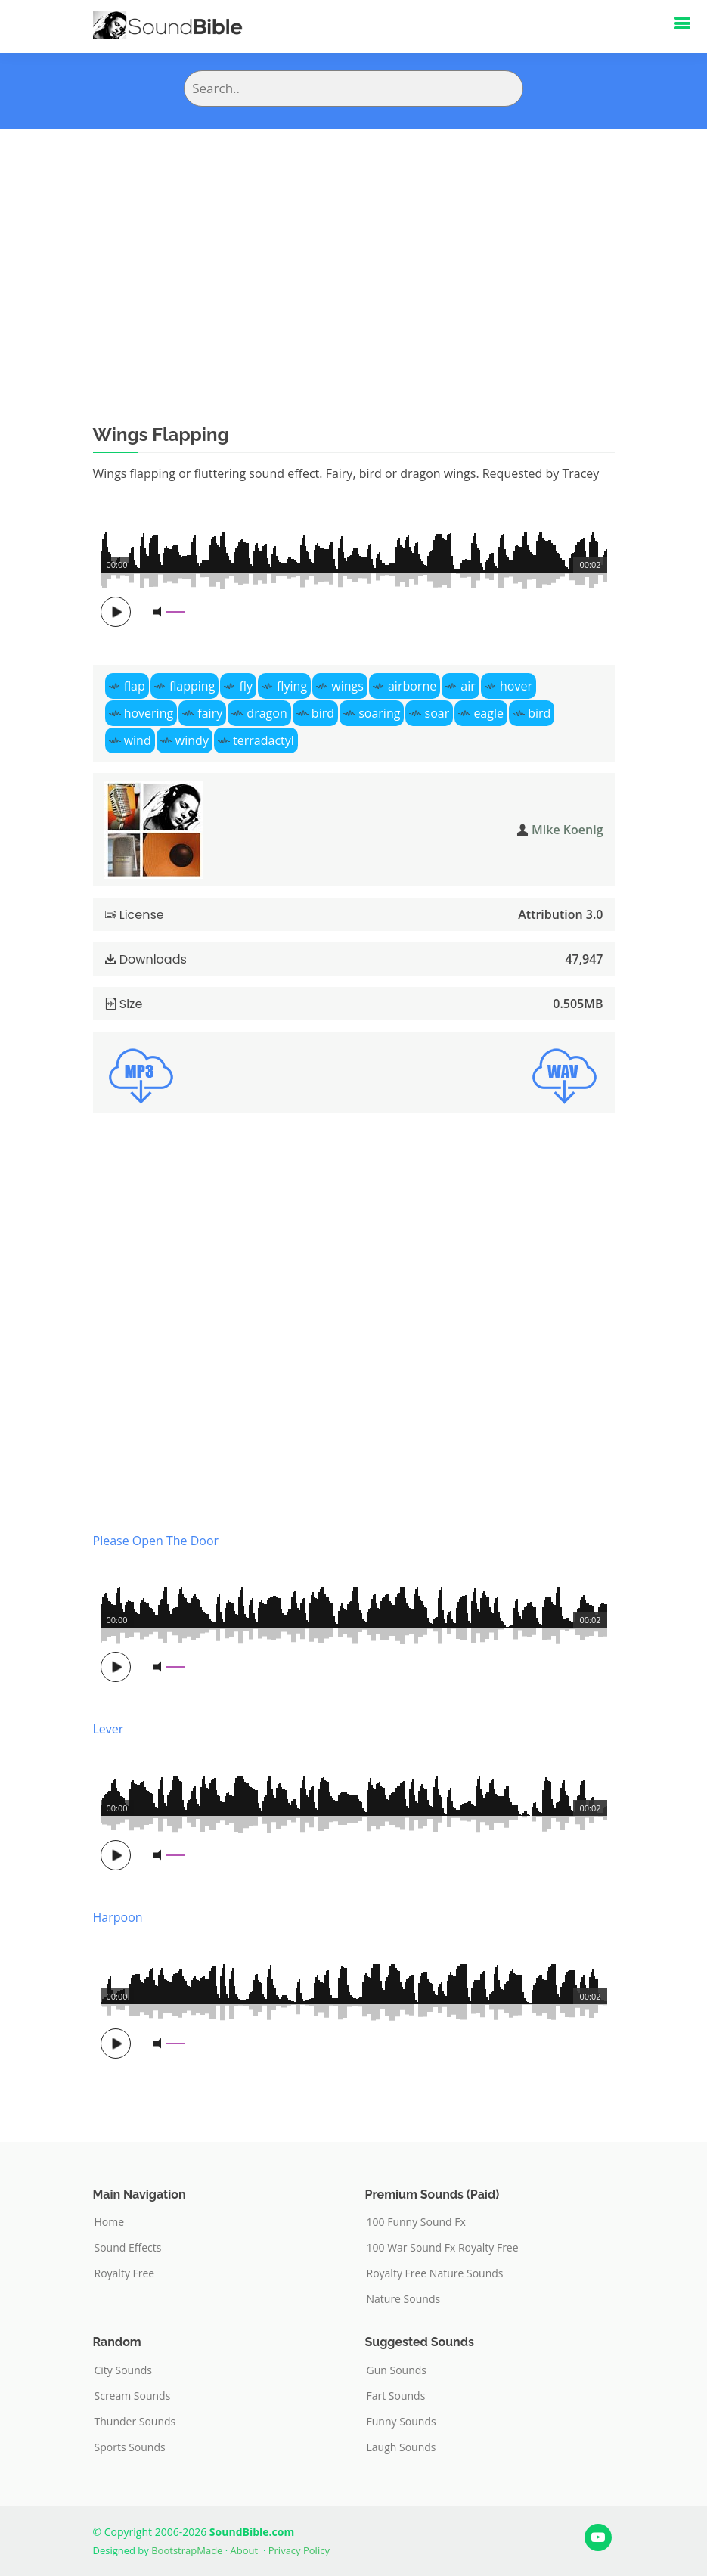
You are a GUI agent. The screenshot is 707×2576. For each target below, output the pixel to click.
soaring (379, 713)
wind (137, 740)
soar (437, 713)
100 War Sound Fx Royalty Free (443, 2247)
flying (292, 686)
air (467, 686)
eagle (488, 713)
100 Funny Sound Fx (416, 2222)
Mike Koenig (567, 829)
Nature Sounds (404, 2299)
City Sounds (124, 2370)
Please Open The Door (156, 1540)
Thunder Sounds (135, 2421)
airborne (412, 686)
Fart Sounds (396, 2396)
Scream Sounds (133, 2396)
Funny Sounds (401, 2421)
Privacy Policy (299, 2550)
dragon (267, 713)
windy (192, 740)
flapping (192, 686)
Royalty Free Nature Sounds (435, 2273)
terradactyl (263, 740)
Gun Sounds (397, 2370)
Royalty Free (125, 2273)
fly (246, 686)
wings (347, 686)
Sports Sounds (130, 2447)
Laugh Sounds (401, 2447)
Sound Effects (128, 2247)
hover (516, 686)
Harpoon (118, 1917)
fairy (209, 713)
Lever (108, 1729)
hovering (149, 713)
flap (134, 686)
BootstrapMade (186, 2550)
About (245, 2550)
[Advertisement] (353, 243)
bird (323, 713)
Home (110, 2222)
